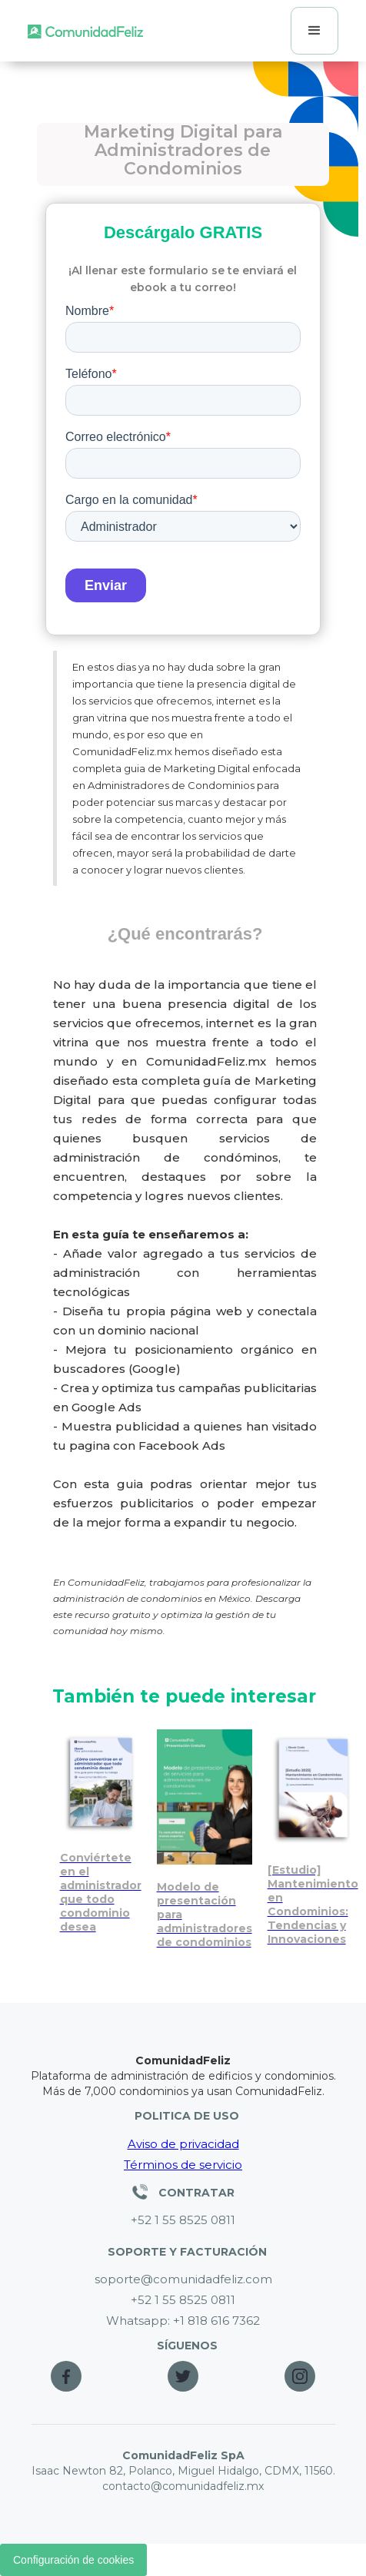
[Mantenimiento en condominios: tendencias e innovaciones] (313, 1837)
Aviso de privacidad (183, 2144)
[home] (85, 30)
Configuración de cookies (73, 2560)
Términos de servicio (183, 2164)
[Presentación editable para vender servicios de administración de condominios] (204, 1838)
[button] (314, 31)
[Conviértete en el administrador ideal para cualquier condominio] (100, 1831)
